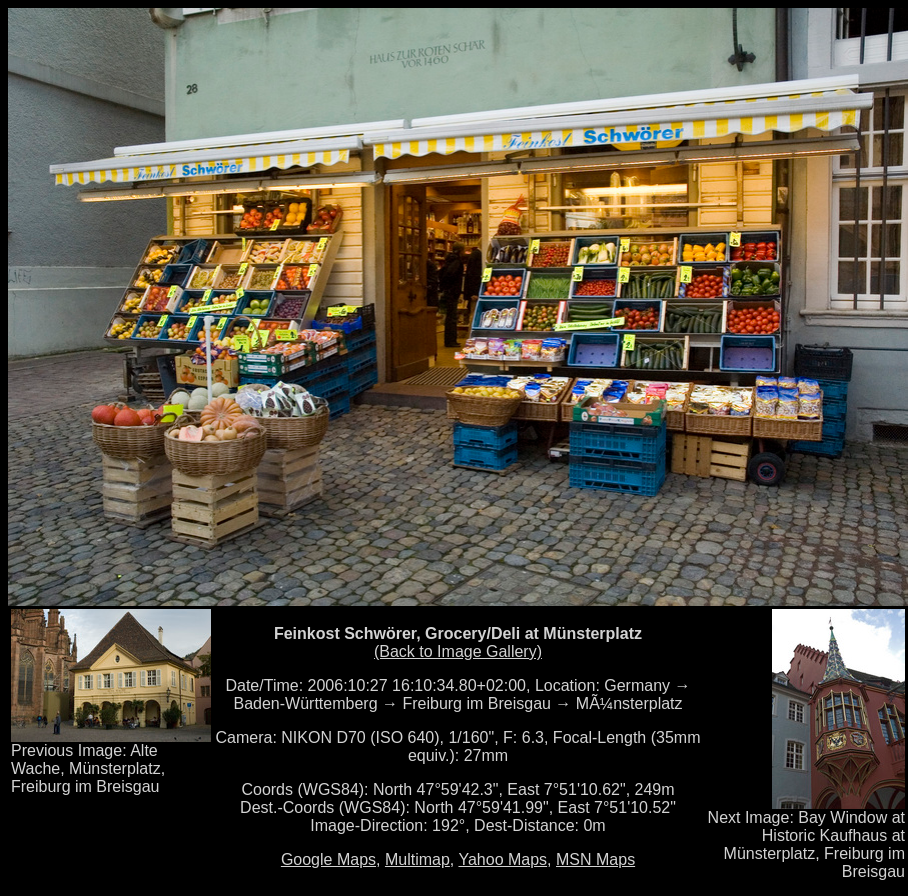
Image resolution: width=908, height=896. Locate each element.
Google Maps (328, 859)
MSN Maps (595, 859)
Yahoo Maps (502, 859)
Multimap (417, 859)
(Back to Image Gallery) (458, 651)
